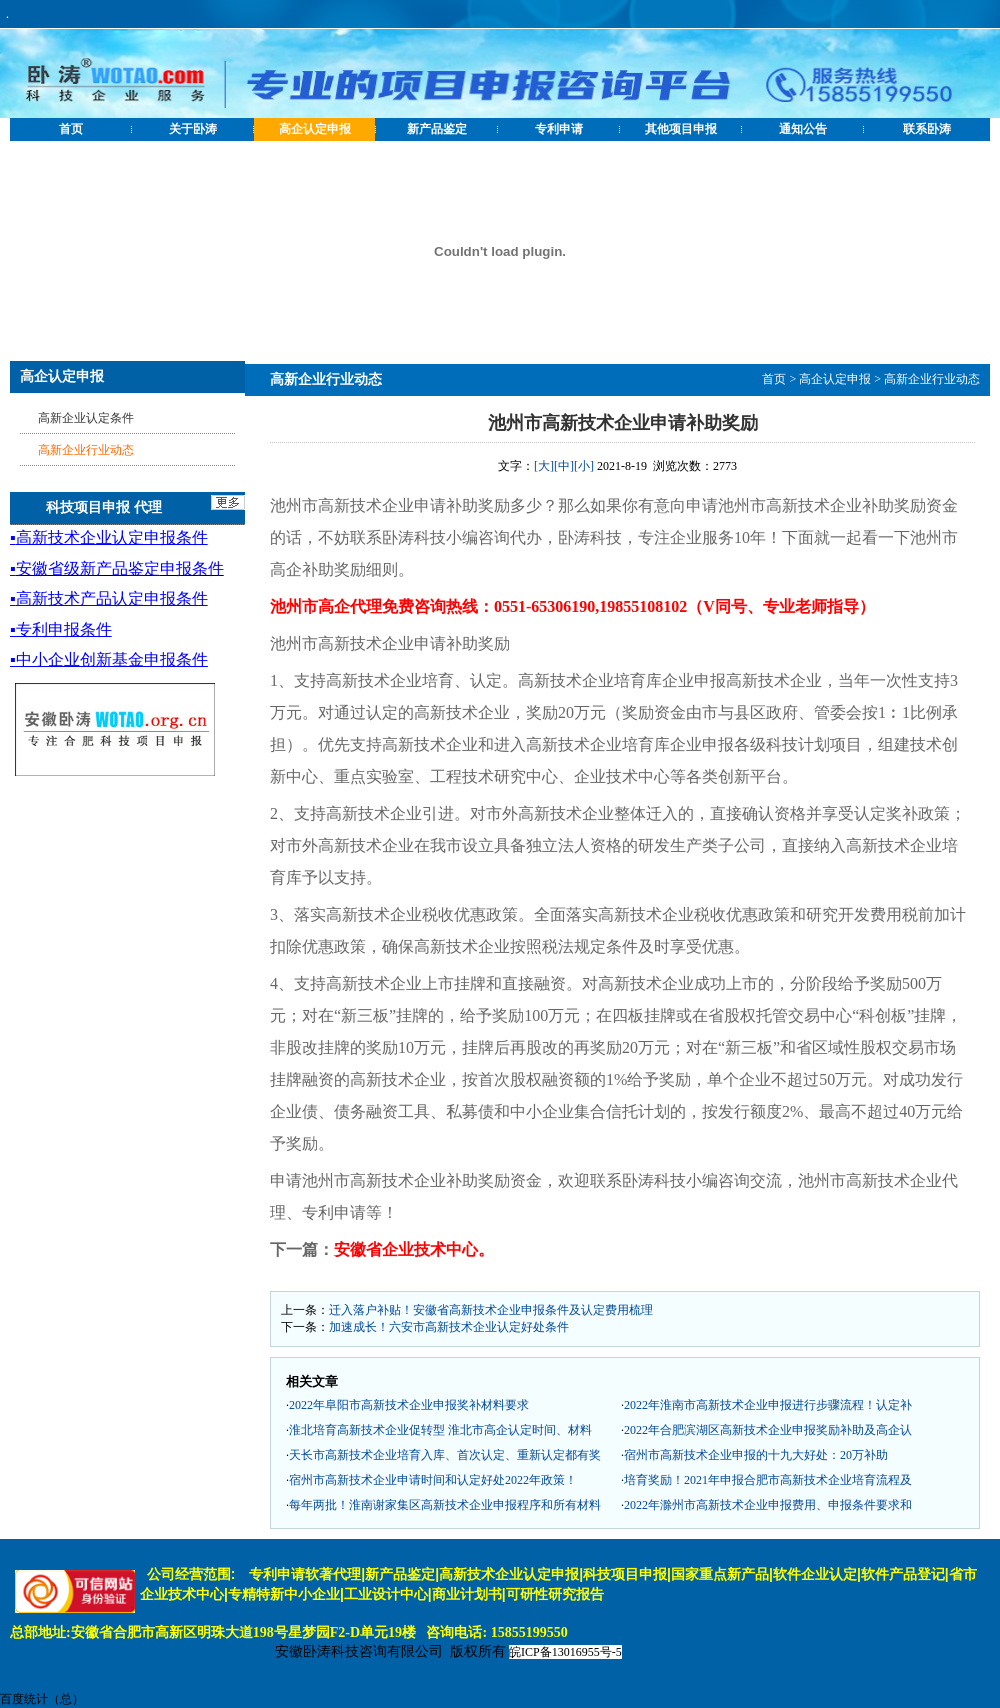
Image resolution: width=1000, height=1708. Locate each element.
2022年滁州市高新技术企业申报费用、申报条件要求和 (768, 1505)
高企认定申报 (315, 129)
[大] (544, 466)
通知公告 (803, 129)
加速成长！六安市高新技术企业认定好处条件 (449, 1327)
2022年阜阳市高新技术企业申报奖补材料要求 (409, 1405)
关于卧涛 (193, 129)
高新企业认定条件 (86, 418)
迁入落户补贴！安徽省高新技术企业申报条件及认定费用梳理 (491, 1310)
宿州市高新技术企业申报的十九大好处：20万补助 (756, 1455)
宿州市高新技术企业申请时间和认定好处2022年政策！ (433, 1480)
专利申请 (559, 129)
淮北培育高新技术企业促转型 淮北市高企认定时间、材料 (440, 1430)
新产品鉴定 (437, 129)
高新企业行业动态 (932, 379)
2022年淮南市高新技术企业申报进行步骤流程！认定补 (768, 1405)
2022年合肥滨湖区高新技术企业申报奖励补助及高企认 (768, 1430)
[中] (564, 466)
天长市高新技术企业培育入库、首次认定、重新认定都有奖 (445, 1455)
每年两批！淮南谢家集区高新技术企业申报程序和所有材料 (445, 1505)
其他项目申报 (681, 129)
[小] (584, 466)
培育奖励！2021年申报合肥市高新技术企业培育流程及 (768, 1480)
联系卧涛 (927, 129)
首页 (71, 129)
